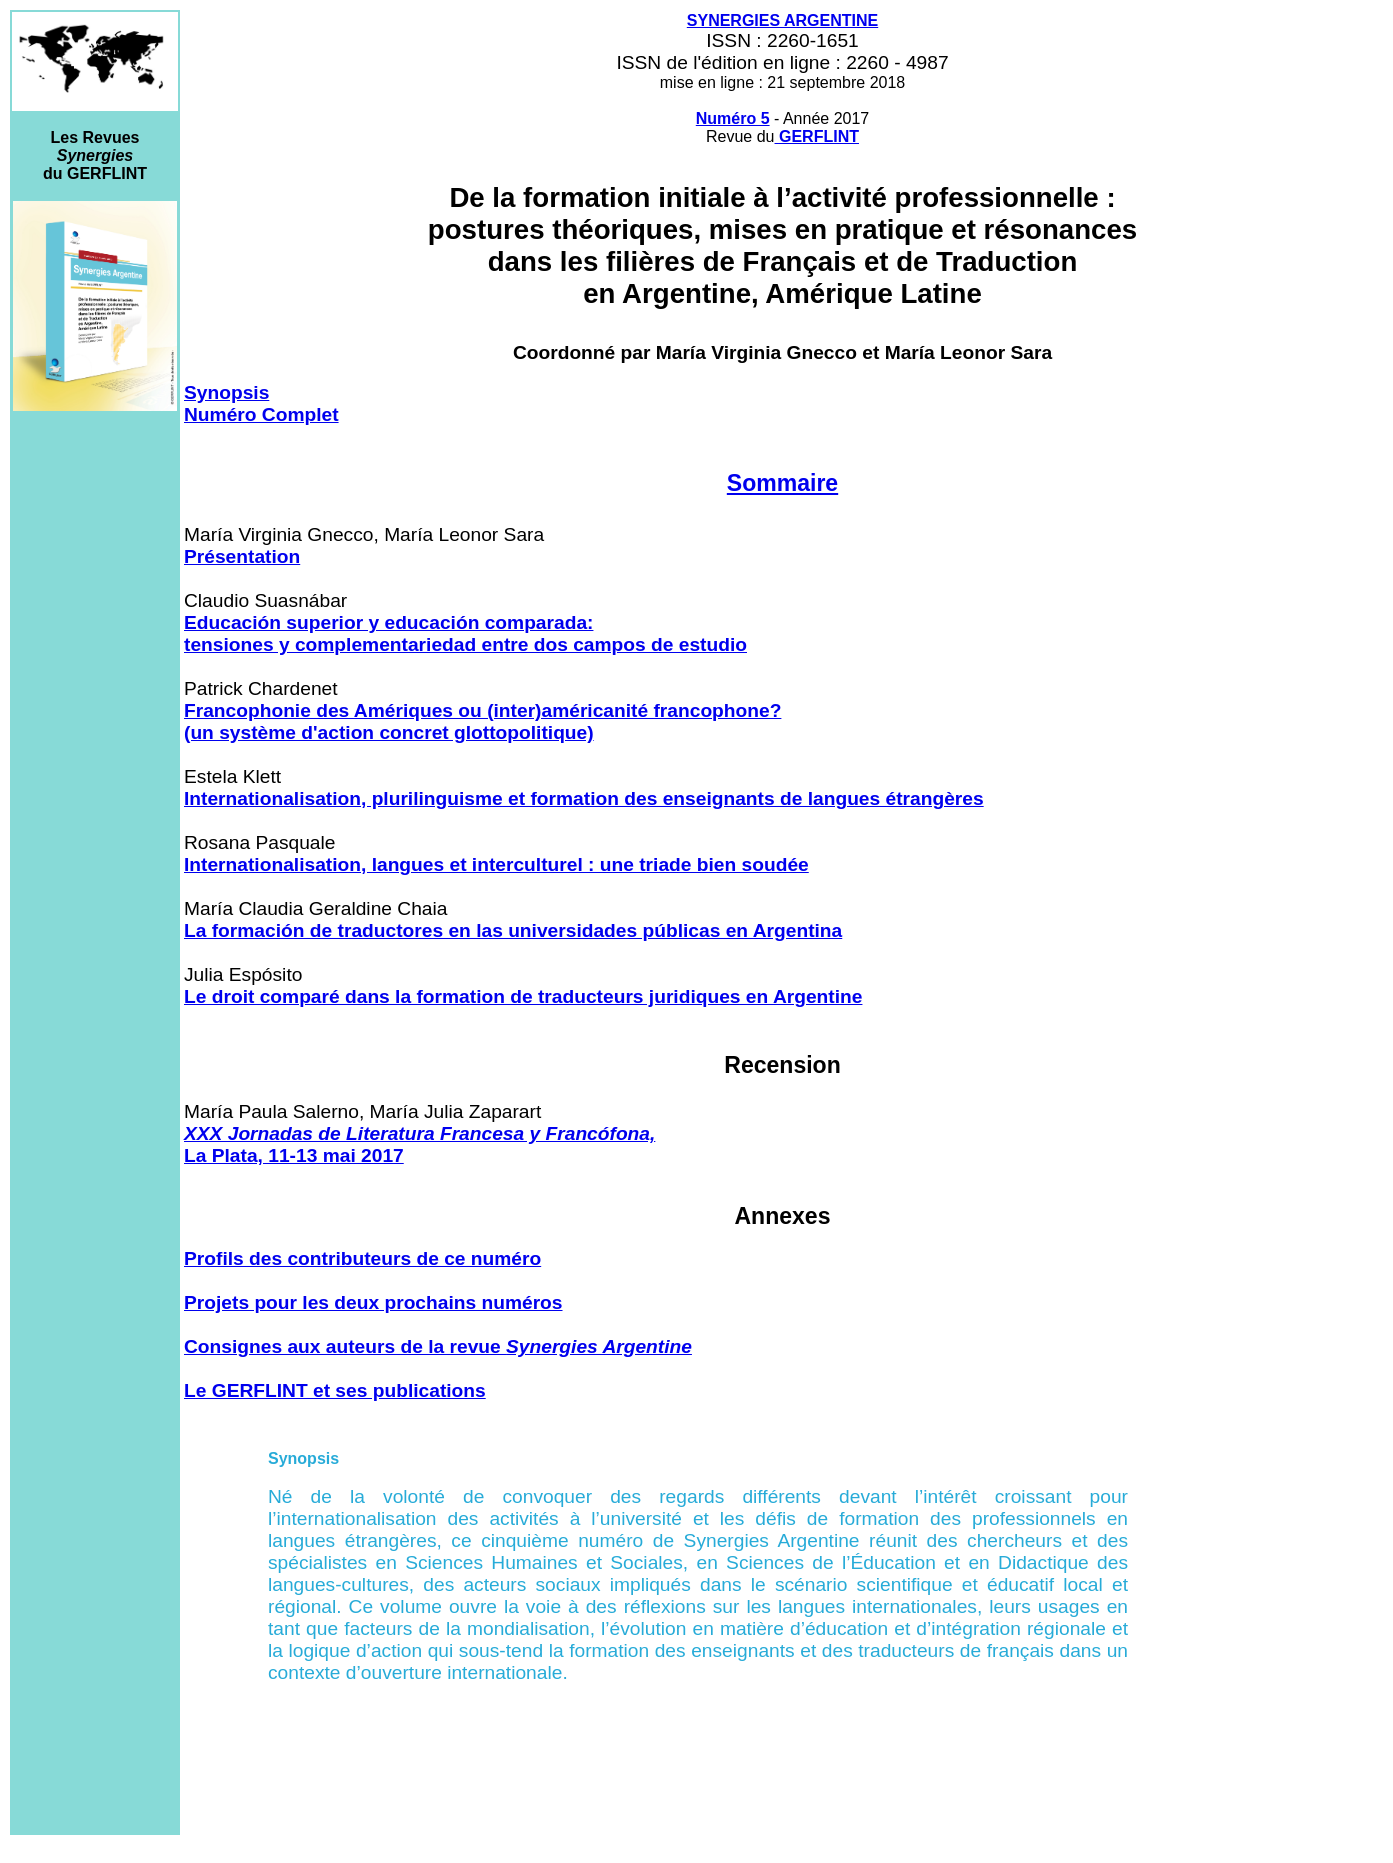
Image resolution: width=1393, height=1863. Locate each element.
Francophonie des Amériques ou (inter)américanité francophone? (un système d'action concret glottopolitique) (482, 721)
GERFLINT (819, 136)
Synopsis (226, 392)
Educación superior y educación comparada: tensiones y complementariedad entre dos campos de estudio (465, 633)
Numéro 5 (733, 118)
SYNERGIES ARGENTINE (782, 20)
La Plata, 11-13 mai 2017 (294, 1155)
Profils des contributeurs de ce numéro (362, 1258)
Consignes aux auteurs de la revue (438, 1346)
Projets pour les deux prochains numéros (373, 1302)
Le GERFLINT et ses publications (335, 1390)
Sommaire (782, 483)
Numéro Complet (261, 414)
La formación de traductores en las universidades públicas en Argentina (513, 930)
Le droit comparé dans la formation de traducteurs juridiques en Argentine (523, 996)
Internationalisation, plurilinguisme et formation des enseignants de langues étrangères (584, 798)
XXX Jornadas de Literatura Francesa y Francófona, (419, 1133)
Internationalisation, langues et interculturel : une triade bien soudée (496, 864)
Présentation (242, 556)
